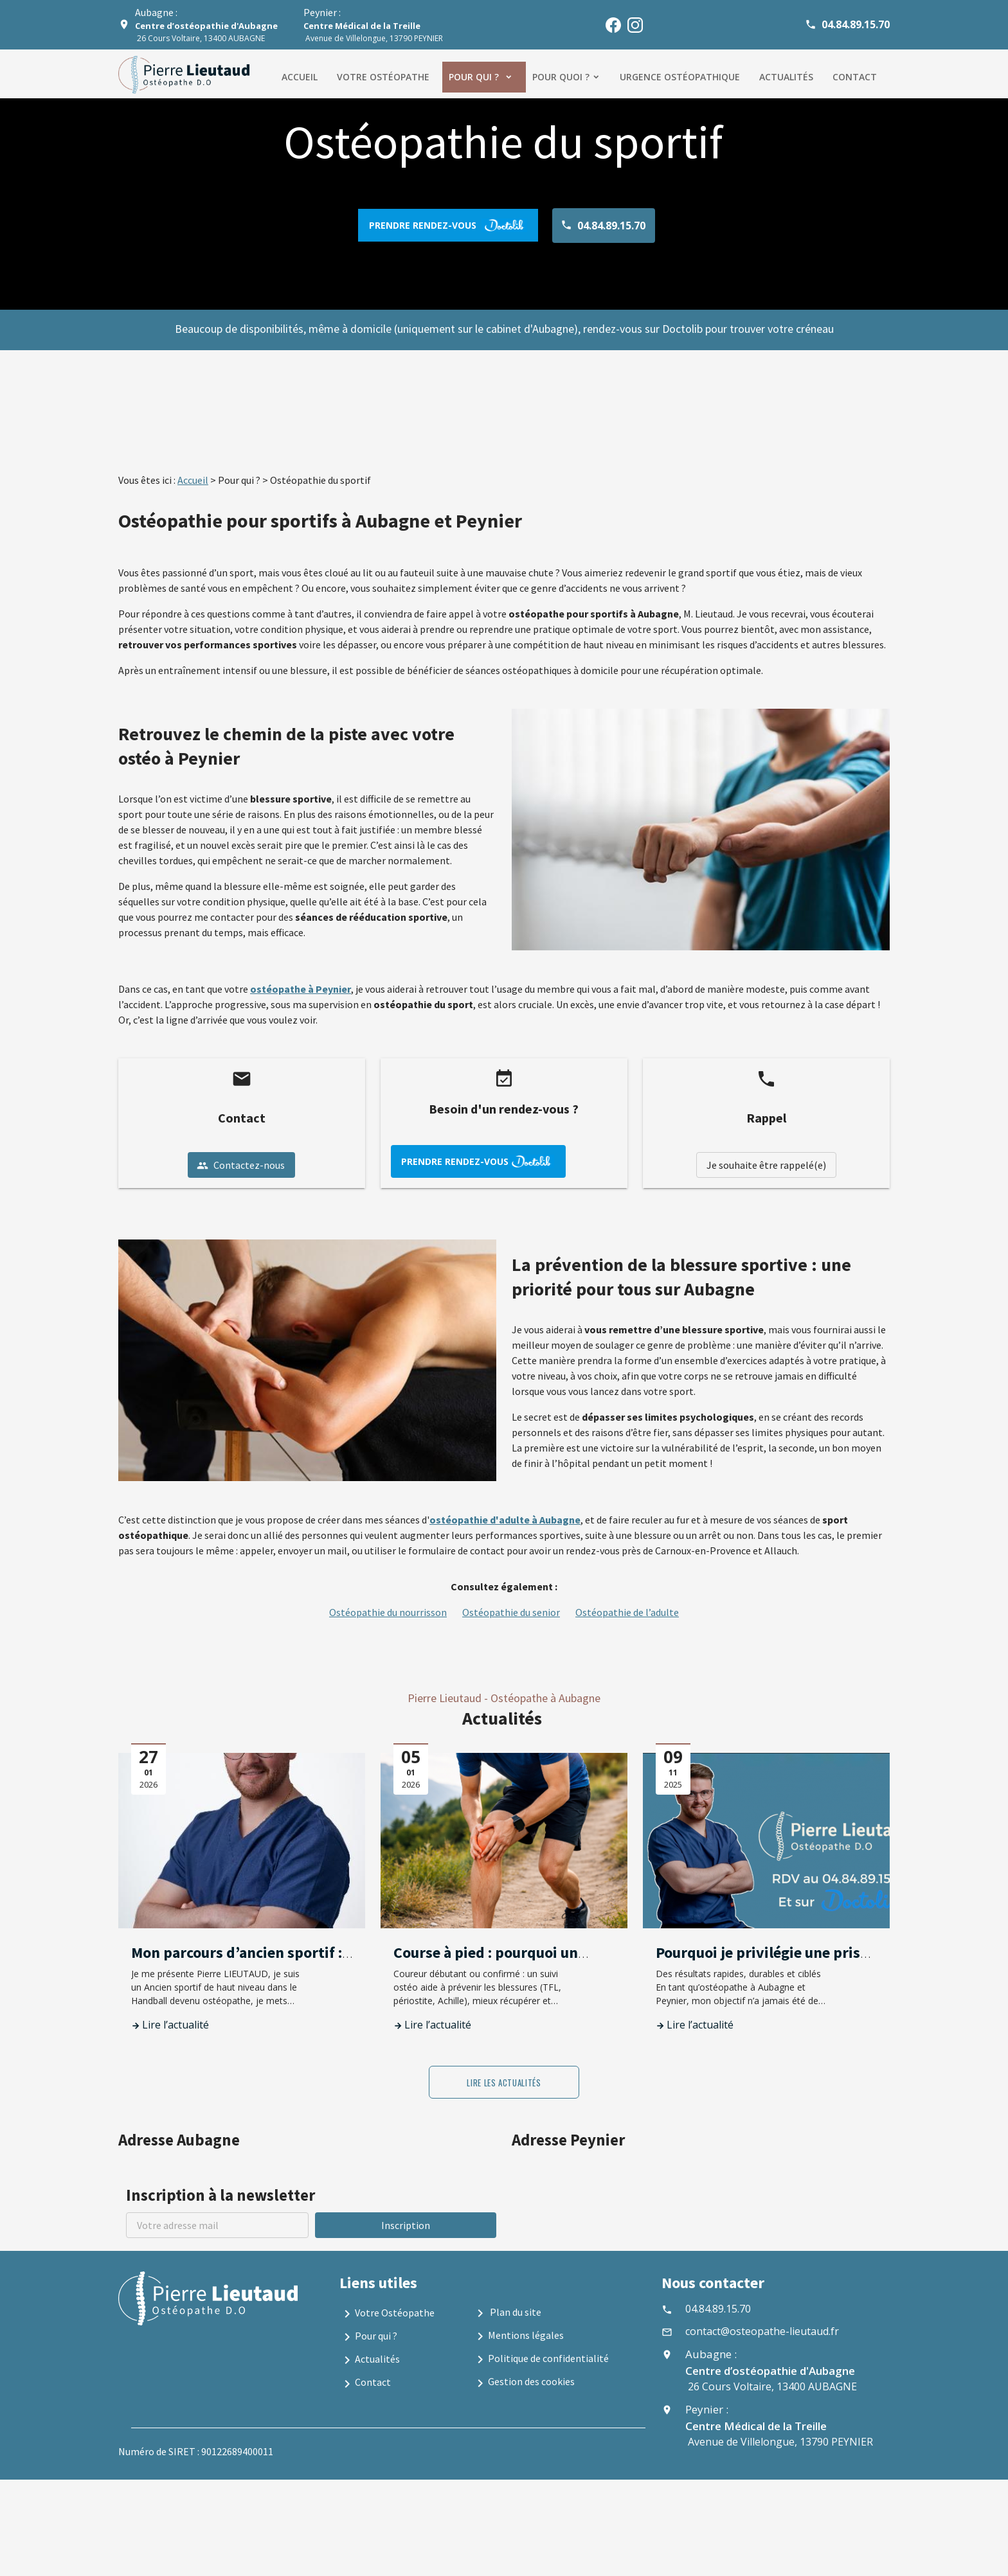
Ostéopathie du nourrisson (388, 1612)
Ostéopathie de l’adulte (627, 1612)
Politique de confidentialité (541, 2359)
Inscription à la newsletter (220, 2195)
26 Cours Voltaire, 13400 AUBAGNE (206, 32)
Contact (855, 77)
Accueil (300, 77)
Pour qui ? (475, 77)
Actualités (786, 77)
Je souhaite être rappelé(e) (766, 1165)
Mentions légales (518, 2336)
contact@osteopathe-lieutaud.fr (762, 2331)
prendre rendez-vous (448, 225)
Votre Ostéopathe (387, 2314)
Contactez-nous (241, 1165)
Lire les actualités (504, 2082)
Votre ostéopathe (383, 77)
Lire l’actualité (175, 2025)
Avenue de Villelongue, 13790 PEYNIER (373, 32)
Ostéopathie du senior (511, 1612)
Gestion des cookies (524, 2382)
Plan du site (507, 2313)
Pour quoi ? (561, 77)
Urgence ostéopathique (680, 77)
